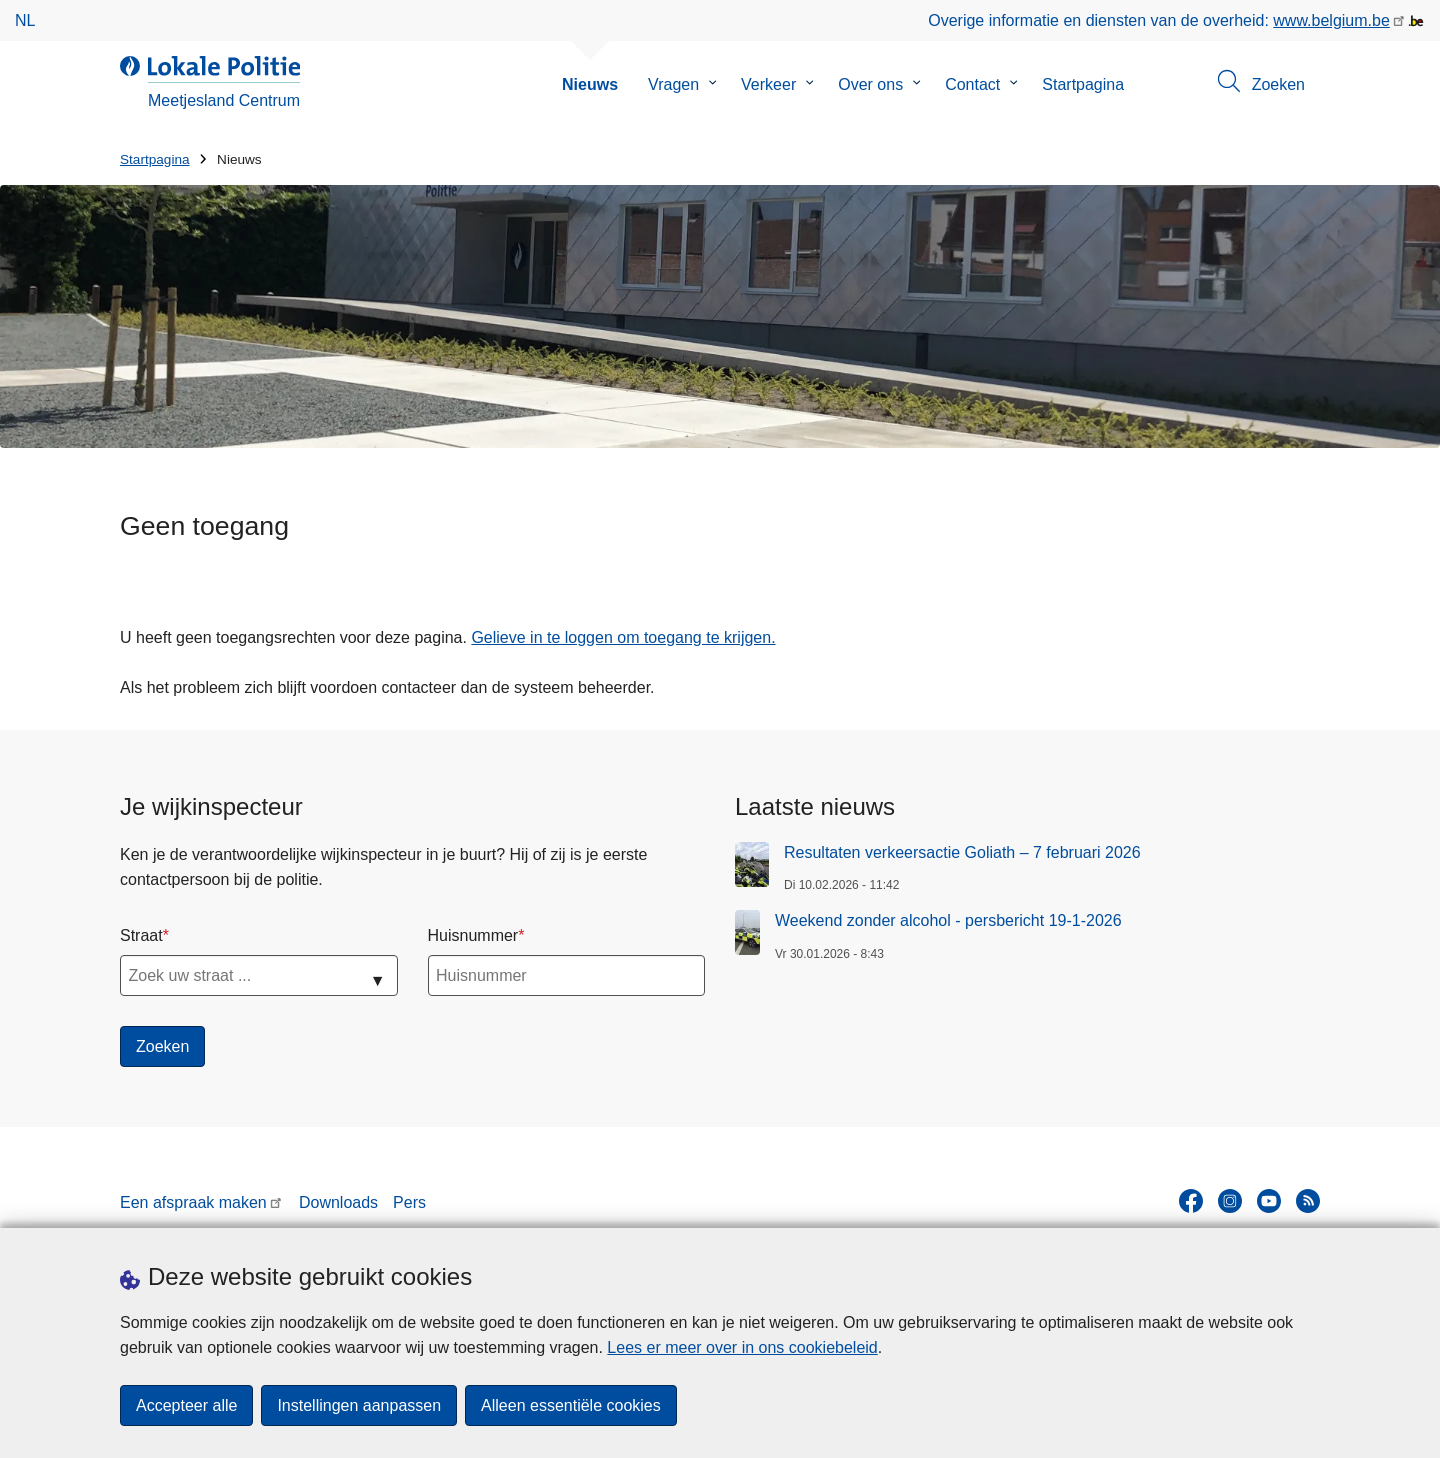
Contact (972, 84)
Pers (409, 1202)
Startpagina (1083, 84)
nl (25, 20)
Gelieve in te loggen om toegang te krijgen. (623, 637)
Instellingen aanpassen (359, 1405)
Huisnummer (473, 935)
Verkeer (768, 84)
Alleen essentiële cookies (571, 1405)
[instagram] (1230, 1201)
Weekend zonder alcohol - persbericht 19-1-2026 (948, 920)
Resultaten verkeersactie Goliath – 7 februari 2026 (962, 852)
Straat (141, 935)
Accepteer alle (186, 1405)
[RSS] (1308, 1201)
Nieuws (590, 84)
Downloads (338, 1202)
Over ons (870, 84)
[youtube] (1269, 1201)
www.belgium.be (1331, 20)
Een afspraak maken (193, 1202)
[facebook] (1191, 1201)
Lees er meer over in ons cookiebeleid (742, 1347)
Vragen (673, 84)
